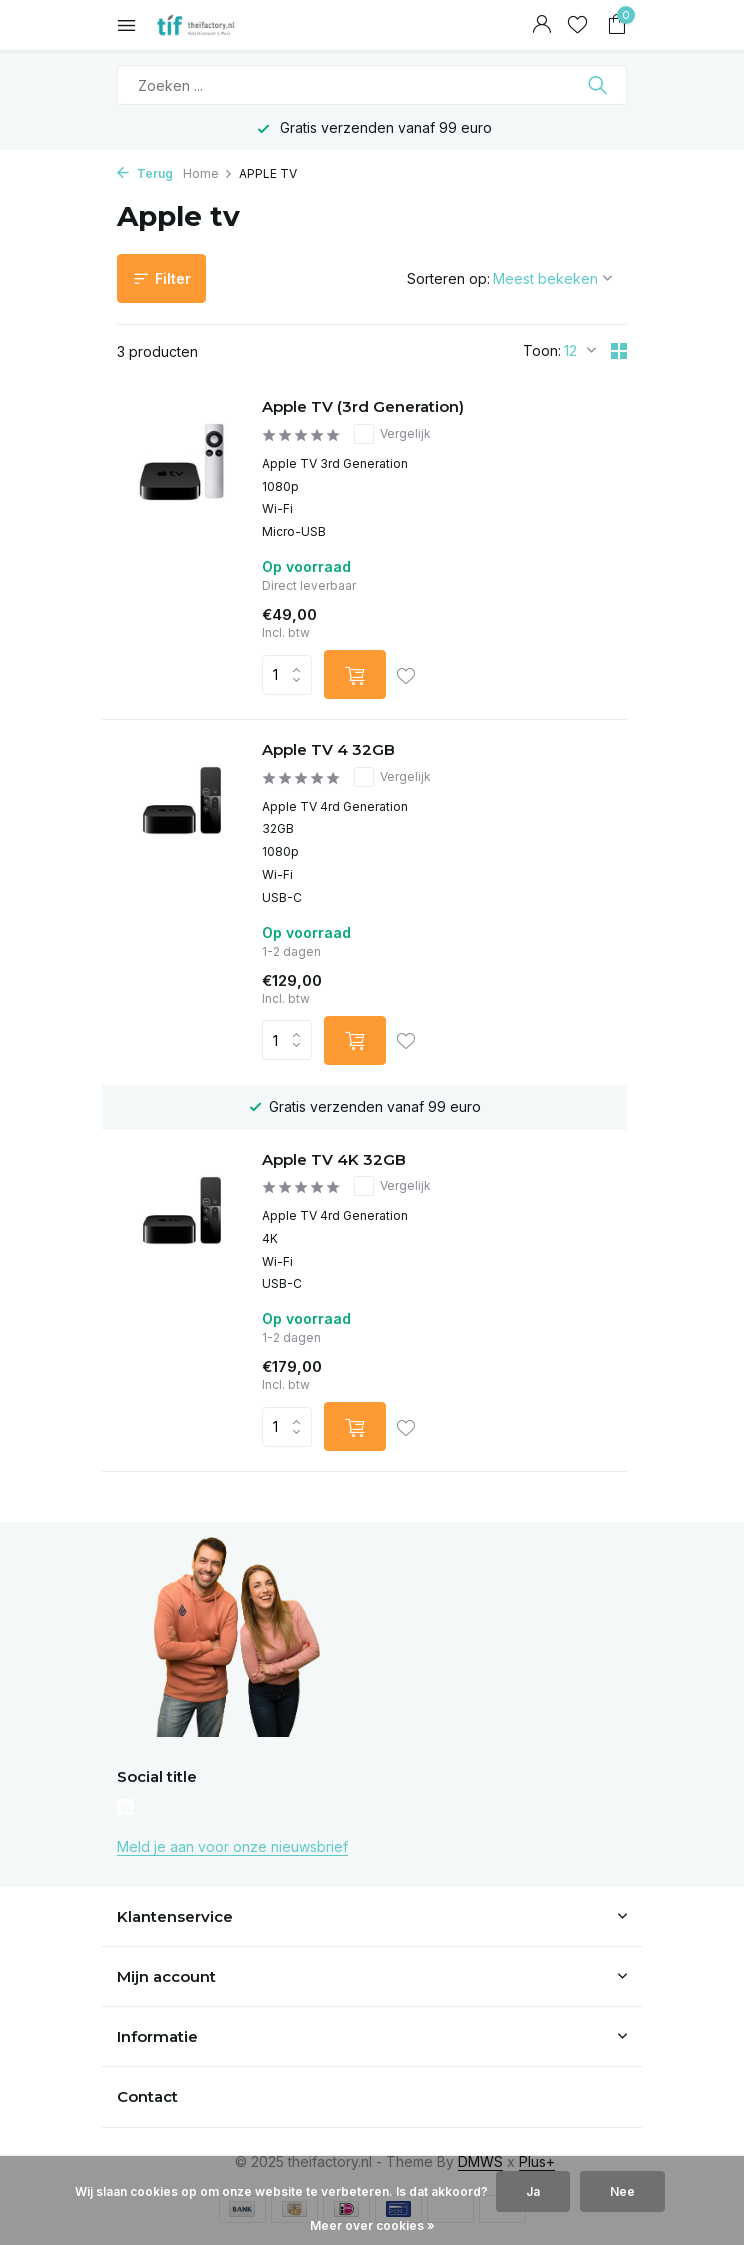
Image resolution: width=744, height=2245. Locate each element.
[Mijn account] (541, 25)
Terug (145, 173)
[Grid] (619, 351)
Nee (622, 2191)
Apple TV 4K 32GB (334, 1159)
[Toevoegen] (355, 674)
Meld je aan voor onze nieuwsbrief (232, 1846)
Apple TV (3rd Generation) (363, 406)
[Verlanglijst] (577, 25)
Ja (533, 2191)
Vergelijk (392, 434)
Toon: (542, 350)
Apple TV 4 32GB (328, 749)
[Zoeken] (372, 85)
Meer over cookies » (372, 2225)
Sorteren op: (448, 278)
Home (208, 173)
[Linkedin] (125, 1809)
